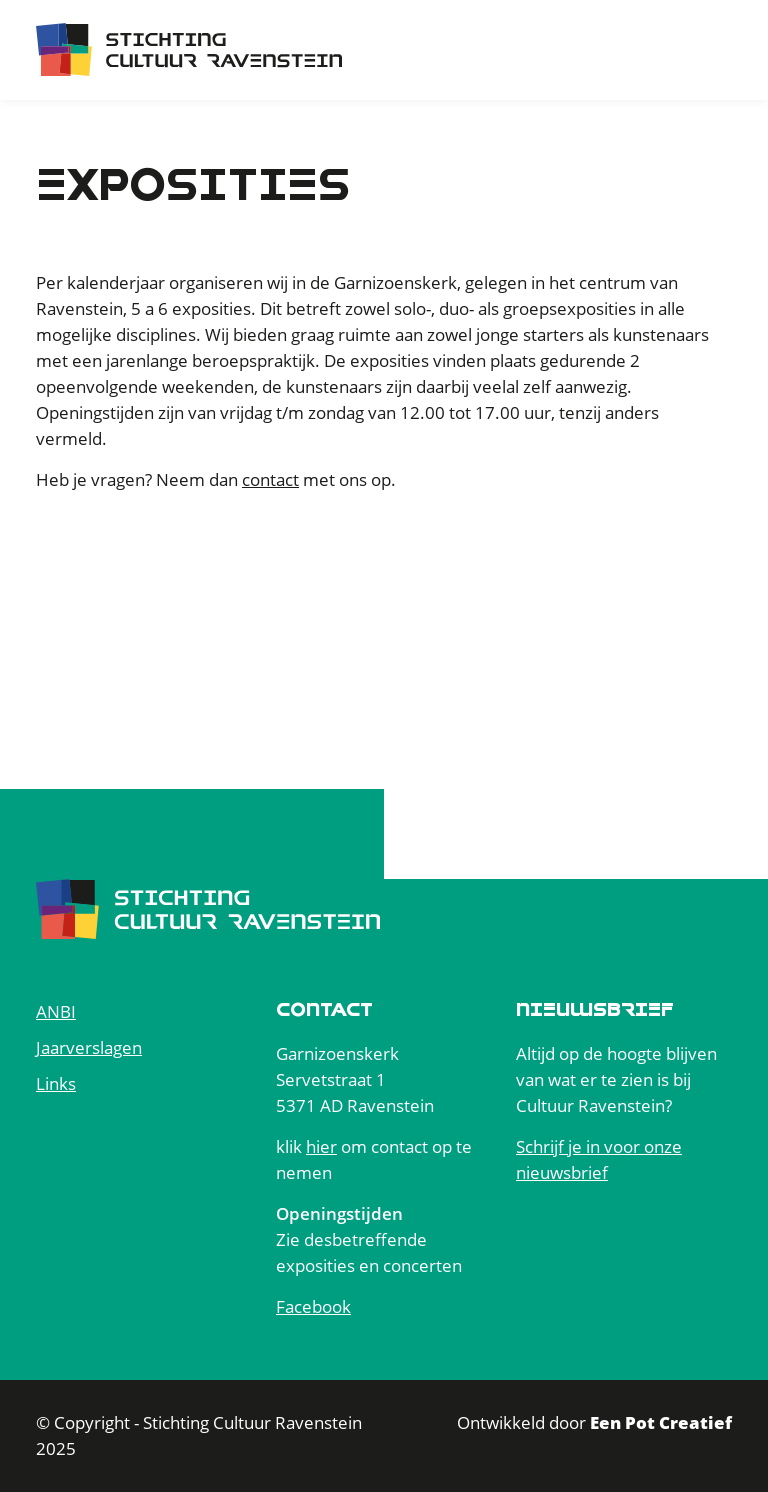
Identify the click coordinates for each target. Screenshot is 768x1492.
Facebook (313, 1306)
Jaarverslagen (89, 1047)
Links (56, 1083)
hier (321, 1146)
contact (270, 479)
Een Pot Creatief (661, 1422)
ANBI (56, 1011)
